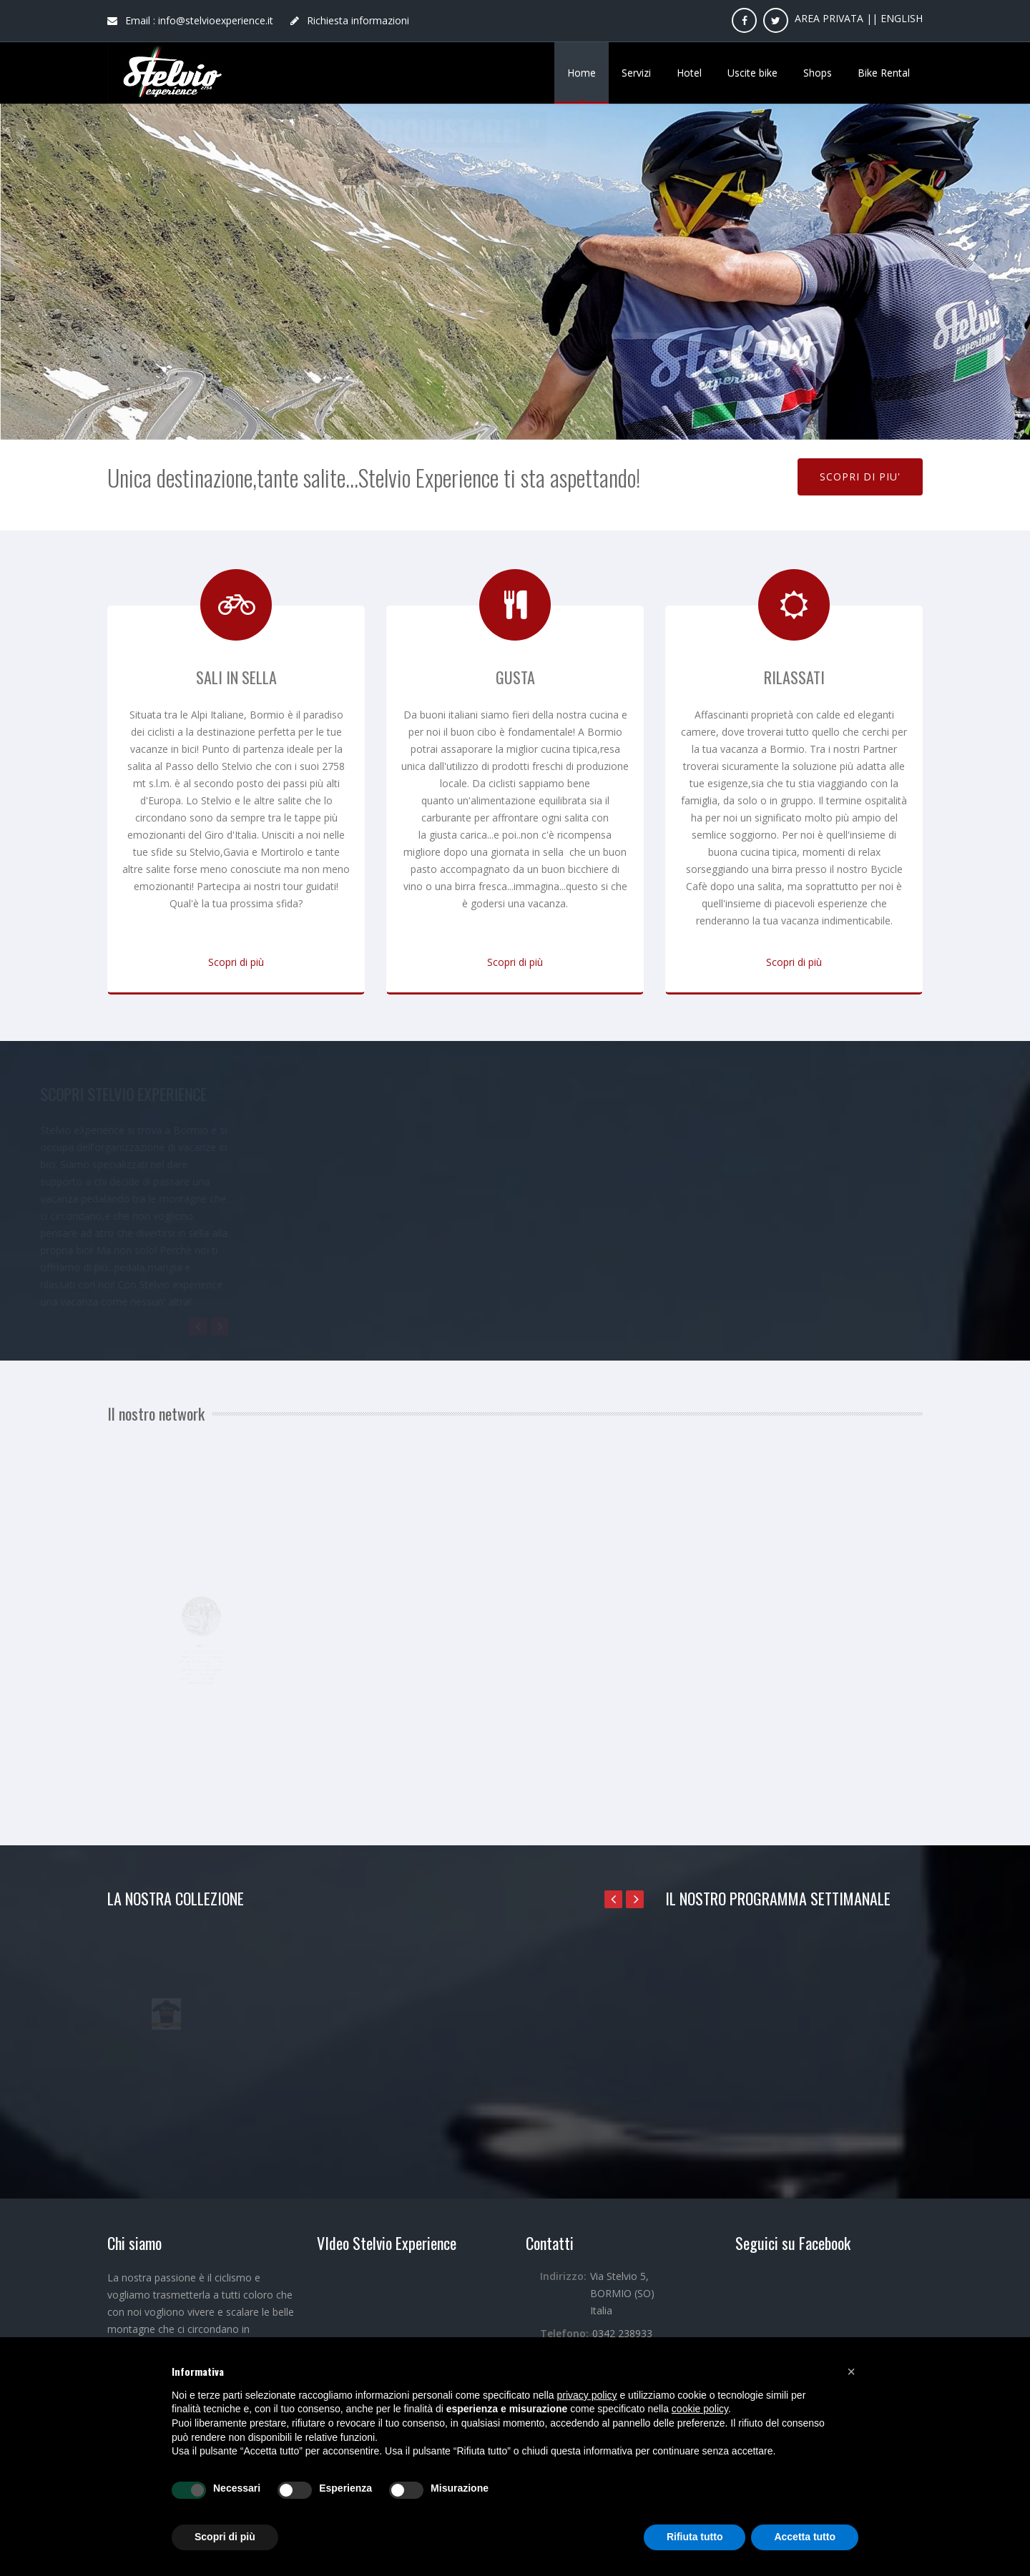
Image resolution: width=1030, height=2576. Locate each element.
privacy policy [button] (587, 2395)
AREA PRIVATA (829, 18)
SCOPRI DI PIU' (860, 476)
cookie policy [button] (700, 2408)
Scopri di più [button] (225, 2536)
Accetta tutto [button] (804, 2536)
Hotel (689, 72)
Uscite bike (752, 72)
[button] (851, 2371)
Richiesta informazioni (349, 20)
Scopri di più (236, 962)
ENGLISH (902, 18)
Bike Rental (884, 72)
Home (581, 72)
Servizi (636, 72)
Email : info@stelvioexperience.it (190, 20)
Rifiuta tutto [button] (695, 2536)
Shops (817, 72)
